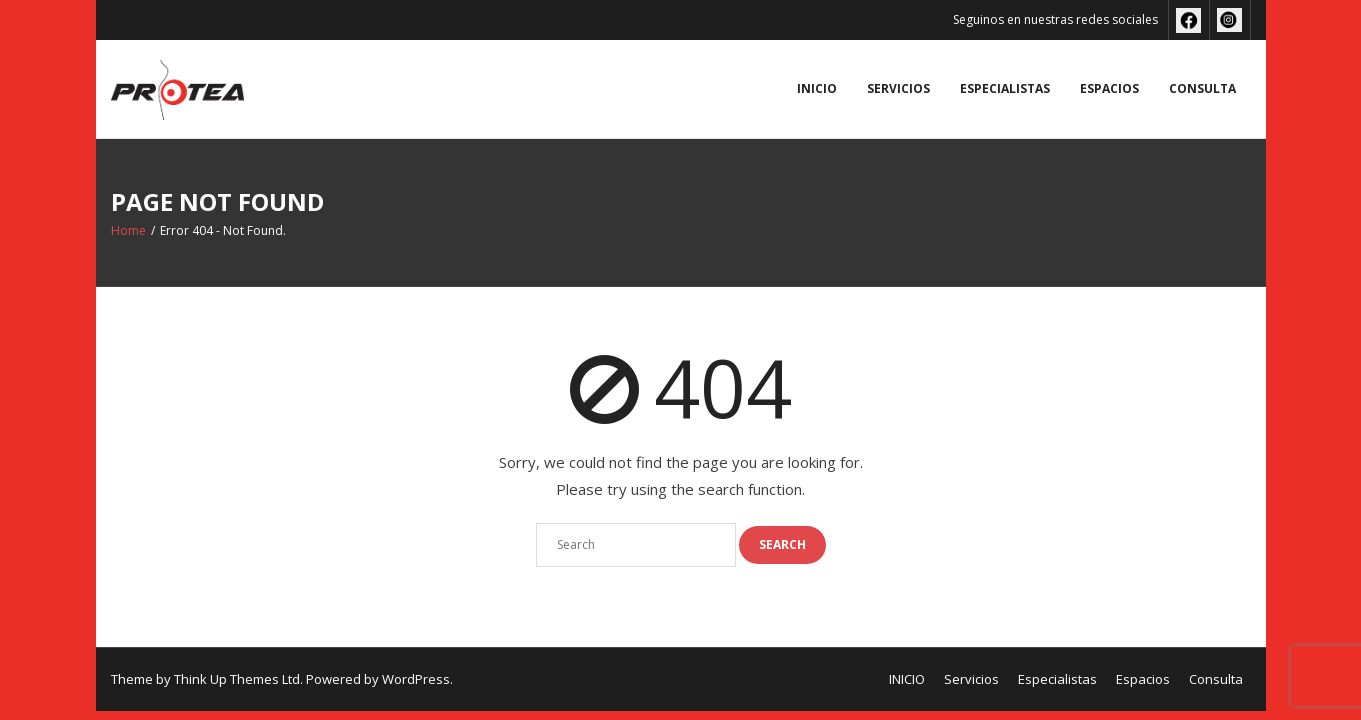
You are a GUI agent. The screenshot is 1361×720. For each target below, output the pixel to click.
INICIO (817, 88)
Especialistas (1005, 88)
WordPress (416, 679)
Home (128, 230)
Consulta (1202, 88)
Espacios (1109, 88)
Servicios (898, 88)
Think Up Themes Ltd (237, 679)
